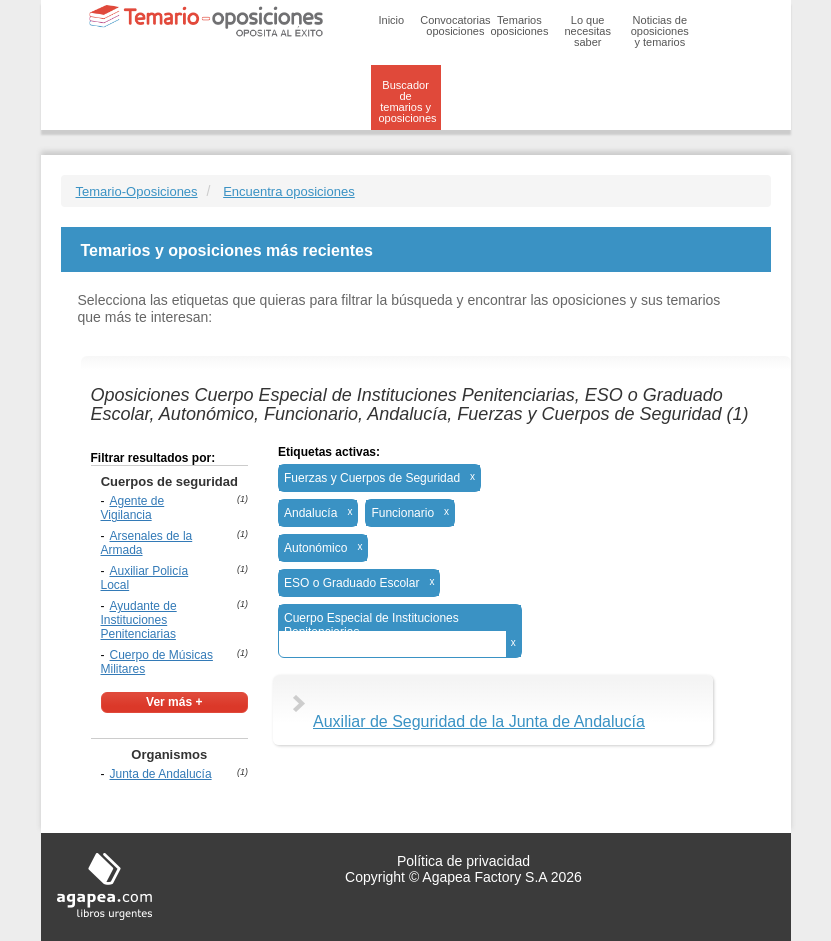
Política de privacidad (463, 861)
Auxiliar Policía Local (145, 578)
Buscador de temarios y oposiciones (408, 101)
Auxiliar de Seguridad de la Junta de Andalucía (479, 721)
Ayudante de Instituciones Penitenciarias (139, 620)
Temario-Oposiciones (137, 191)
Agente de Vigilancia (133, 508)
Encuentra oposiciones (289, 191)
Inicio (392, 20)
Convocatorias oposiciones (455, 25)
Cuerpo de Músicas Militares (157, 662)
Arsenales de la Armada (147, 543)
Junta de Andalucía (161, 774)
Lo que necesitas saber (587, 31)
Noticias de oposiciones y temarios (660, 31)
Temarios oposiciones (519, 25)
